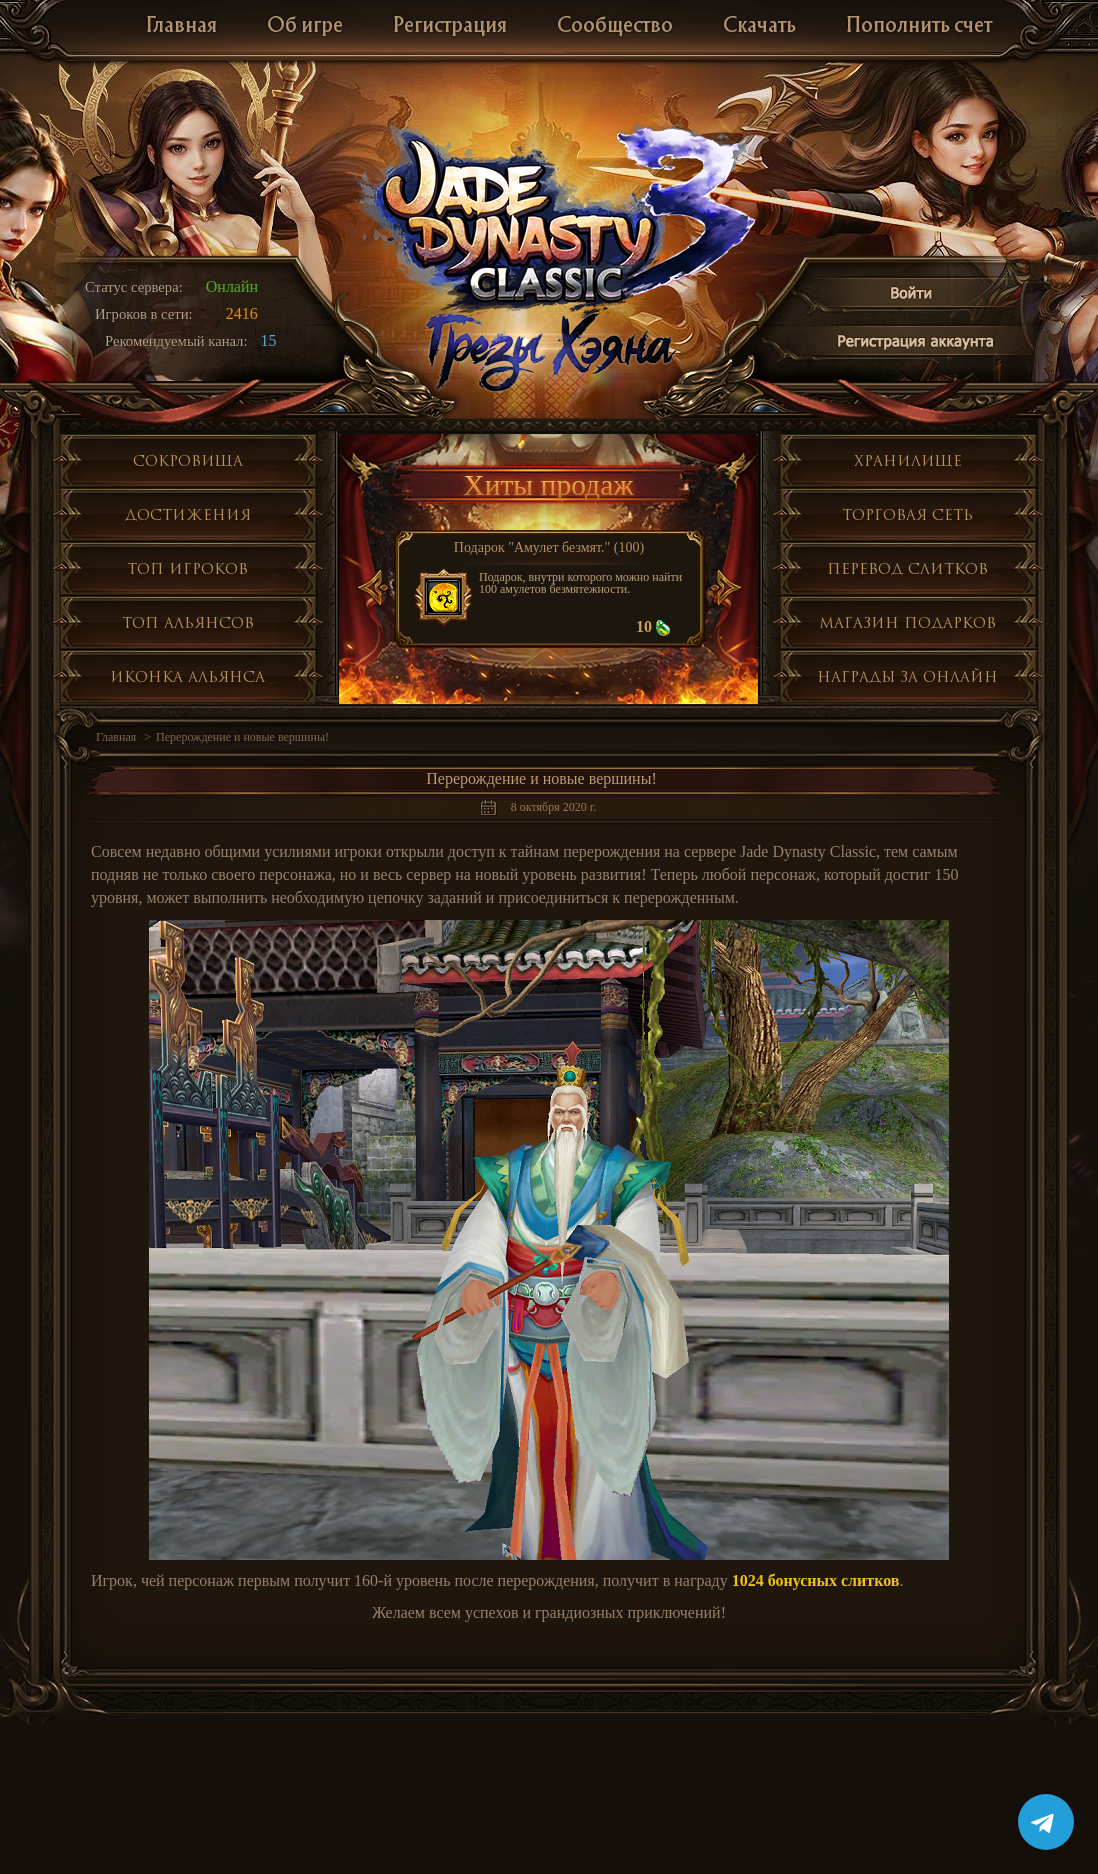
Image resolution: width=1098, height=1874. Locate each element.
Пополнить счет (919, 26)
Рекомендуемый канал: (176, 341)
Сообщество (615, 26)
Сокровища (188, 460)
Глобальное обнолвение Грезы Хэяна (549, 350)
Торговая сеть (907, 514)
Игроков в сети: (144, 314)
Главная (181, 26)
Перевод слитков (907, 568)
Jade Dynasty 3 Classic (549, 218)
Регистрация (450, 26)
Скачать (759, 26)
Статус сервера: (134, 287)
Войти (912, 296)
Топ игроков (187, 568)
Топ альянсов (188, 622)
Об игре (305, 26)
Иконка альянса (187, 676)
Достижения (188, 514)
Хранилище (908, 460)
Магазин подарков (907, 622)
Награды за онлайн (907, 676)
